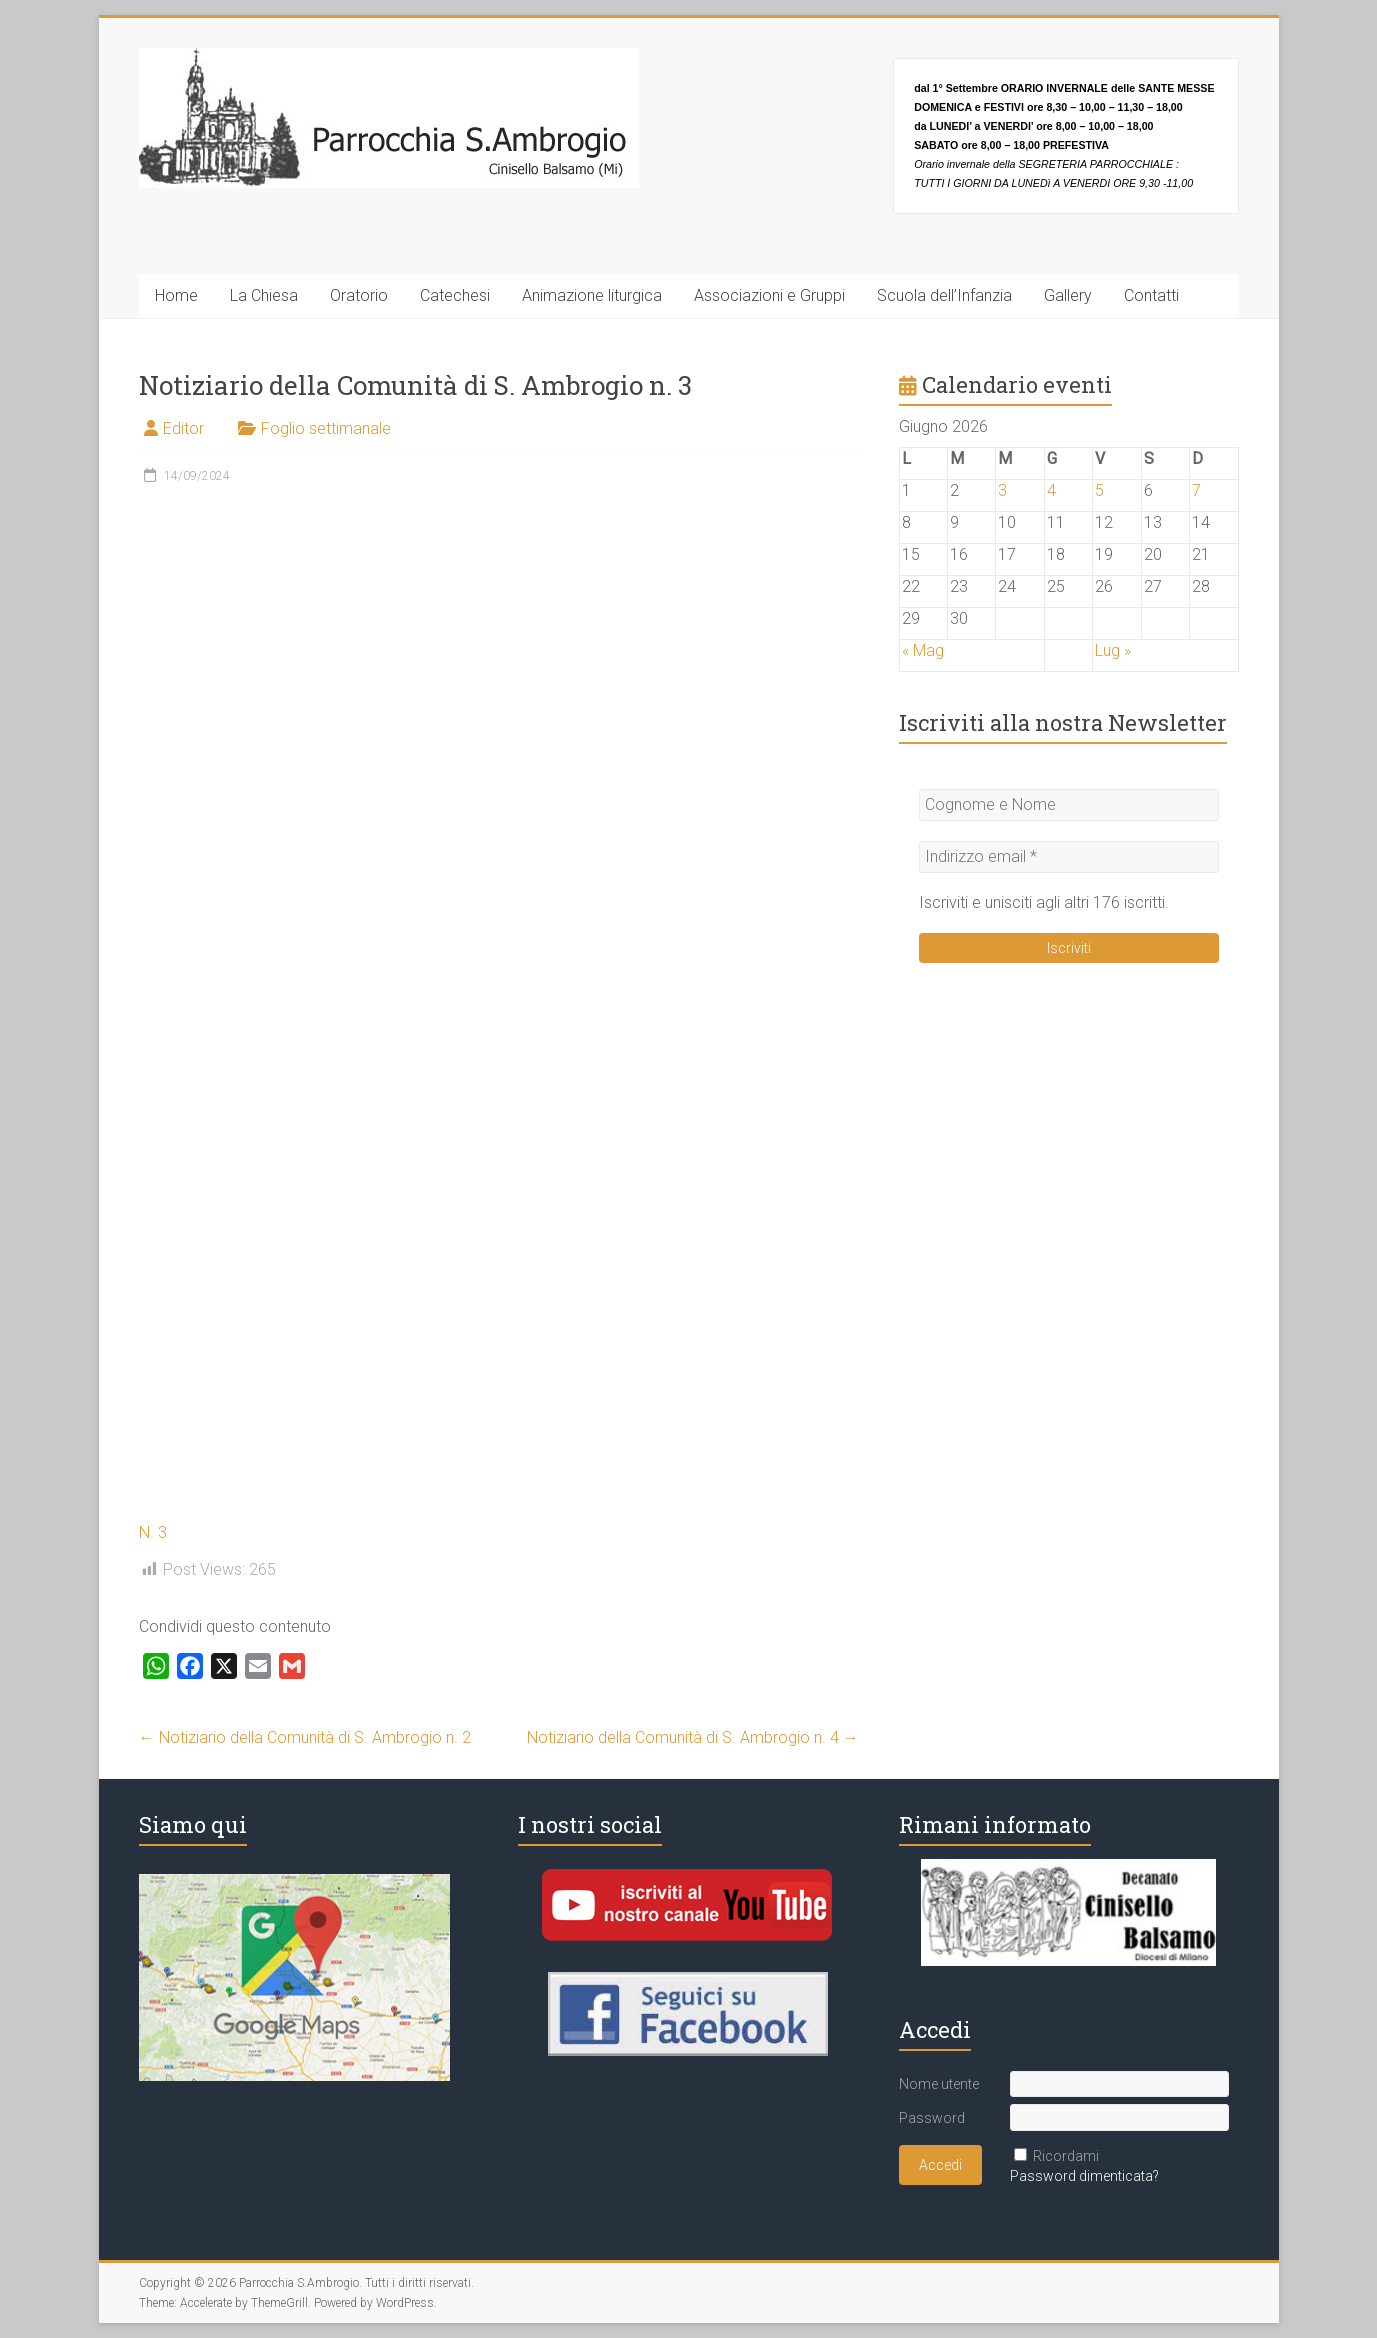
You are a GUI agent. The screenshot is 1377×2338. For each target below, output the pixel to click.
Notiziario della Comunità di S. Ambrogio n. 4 (693, 1737)
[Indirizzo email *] (1069, 857)
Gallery (1068, 295)
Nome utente (939, 2084)
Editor (183, 428)
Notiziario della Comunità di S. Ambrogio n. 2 (305, 1737)
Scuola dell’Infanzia (944, 295)
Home (176, 295)
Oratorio (359, 295)
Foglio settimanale (326, 428)
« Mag (923, 650)
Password (932, 2118)
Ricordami (1066, 2156)
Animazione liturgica (592, 295)
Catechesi (455, 295)
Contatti (1151, 295)
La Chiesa (264, 295)
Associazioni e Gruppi (769, 295)
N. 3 (153, 1532)
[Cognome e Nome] (1069, 805)
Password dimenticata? (1084, 2176)
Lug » (1113, 650)
